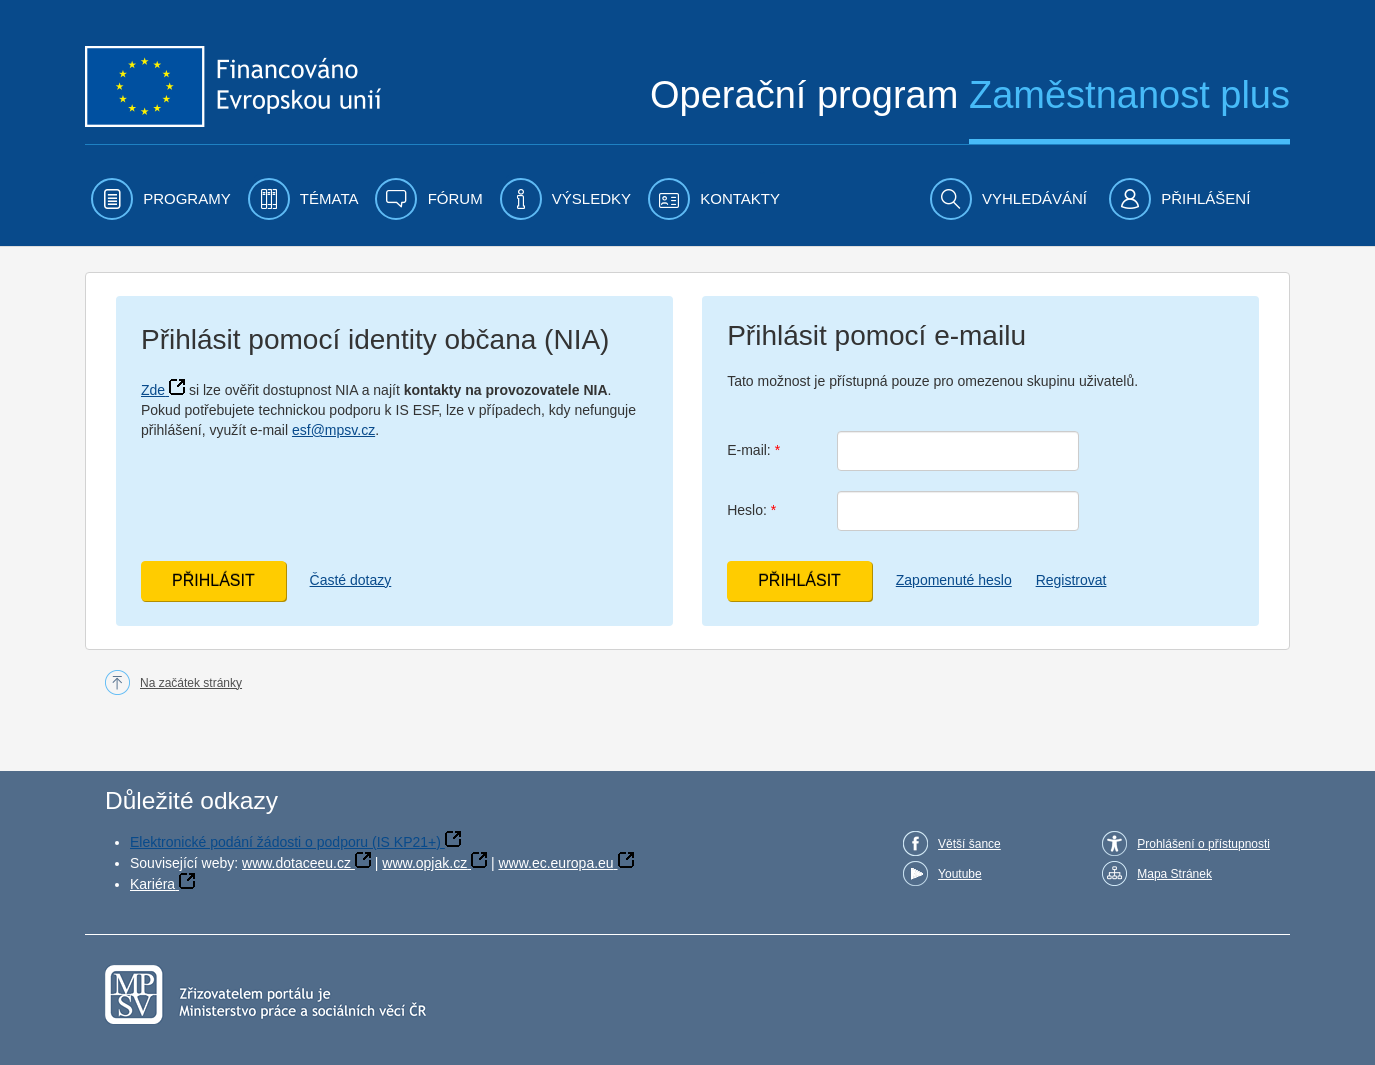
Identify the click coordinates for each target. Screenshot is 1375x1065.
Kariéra (152, 884)
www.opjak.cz (424, 863)
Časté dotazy (351, 580)
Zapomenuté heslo (954, 580)
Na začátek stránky (191, 683)
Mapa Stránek (1174, 874)
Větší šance (969, 844)
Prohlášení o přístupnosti (1203, 844)
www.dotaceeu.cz (296, 863)
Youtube (960, 874)
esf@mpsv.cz (333, 430)
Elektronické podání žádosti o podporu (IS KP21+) (285, 842)
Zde (153, 390)
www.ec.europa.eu (555, 863)
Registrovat (1071, 580)
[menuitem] (161, 199)
